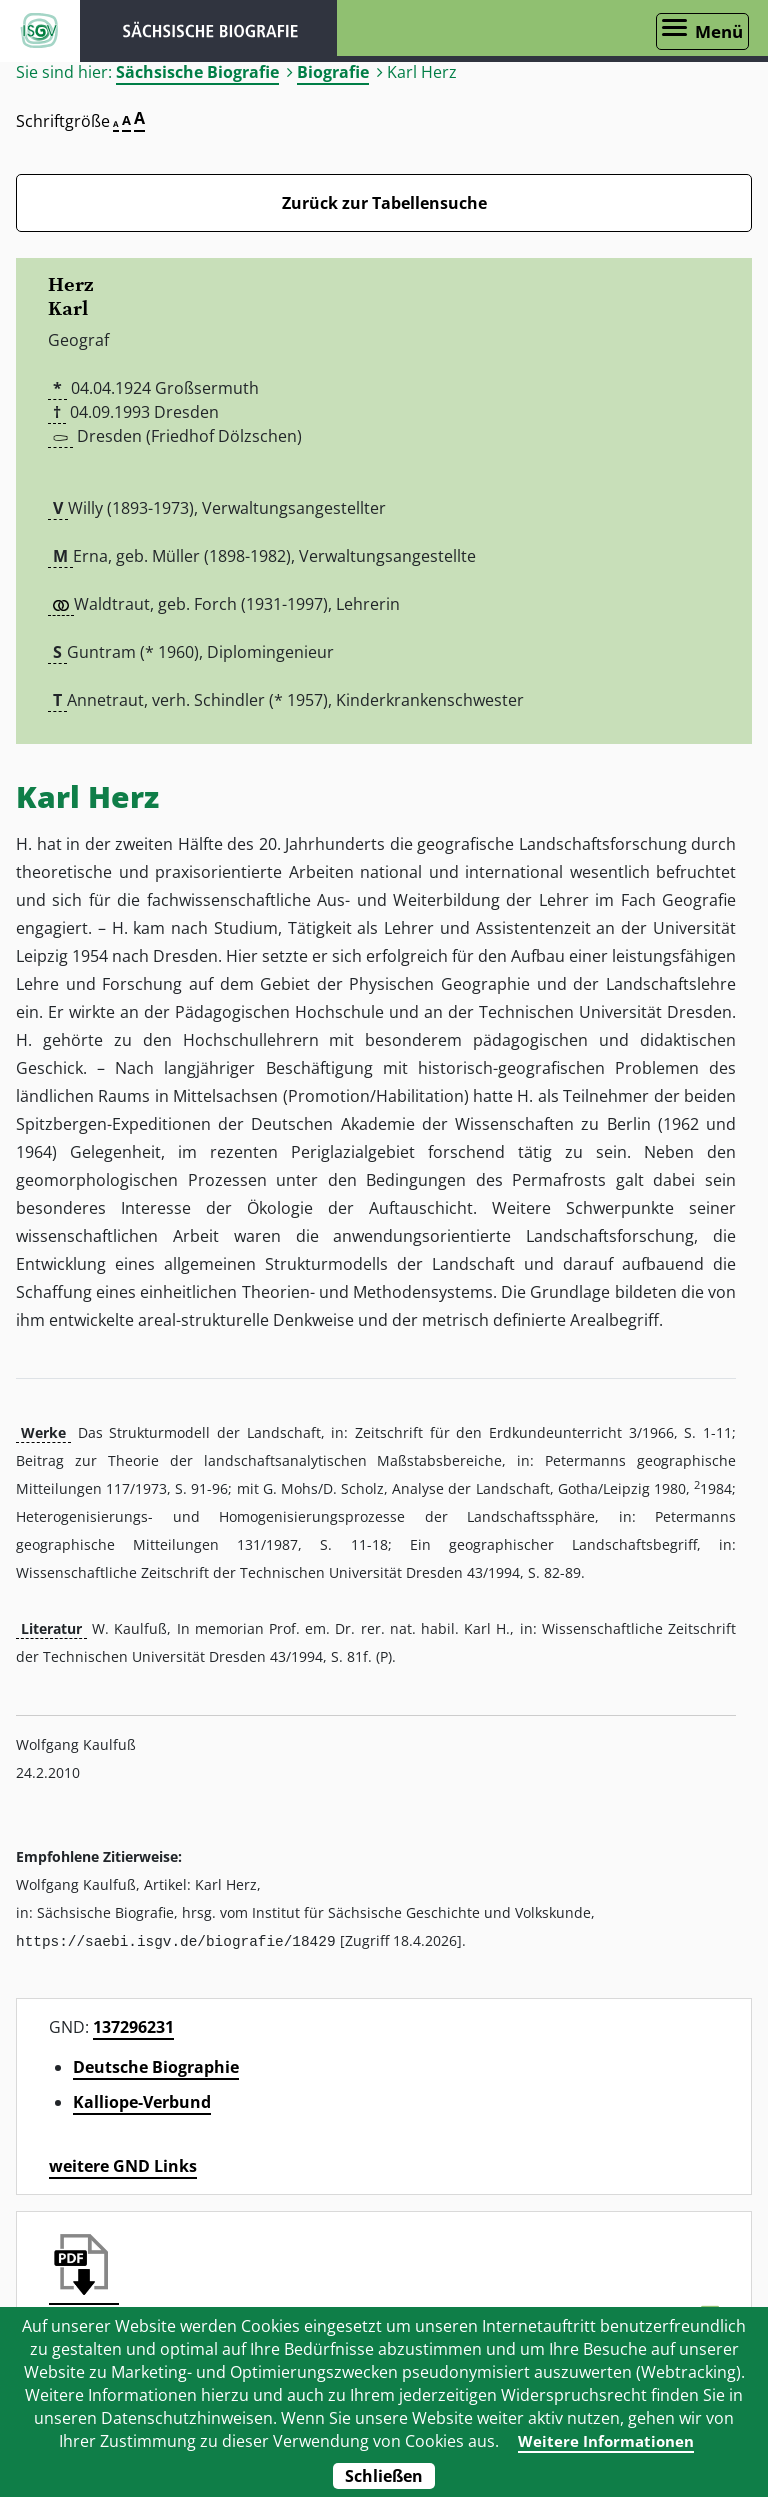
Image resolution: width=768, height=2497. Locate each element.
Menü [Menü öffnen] (719, 31)
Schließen (384, 2476)
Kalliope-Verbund (142, 2101)
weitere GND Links (123, 2165)
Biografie (333, 72)
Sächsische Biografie (197, 72)
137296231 (133, 2026)
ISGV (40, 31)
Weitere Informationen (605, 2441)
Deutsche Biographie (156, 2066)
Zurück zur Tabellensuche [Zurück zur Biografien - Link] (384, 203)
